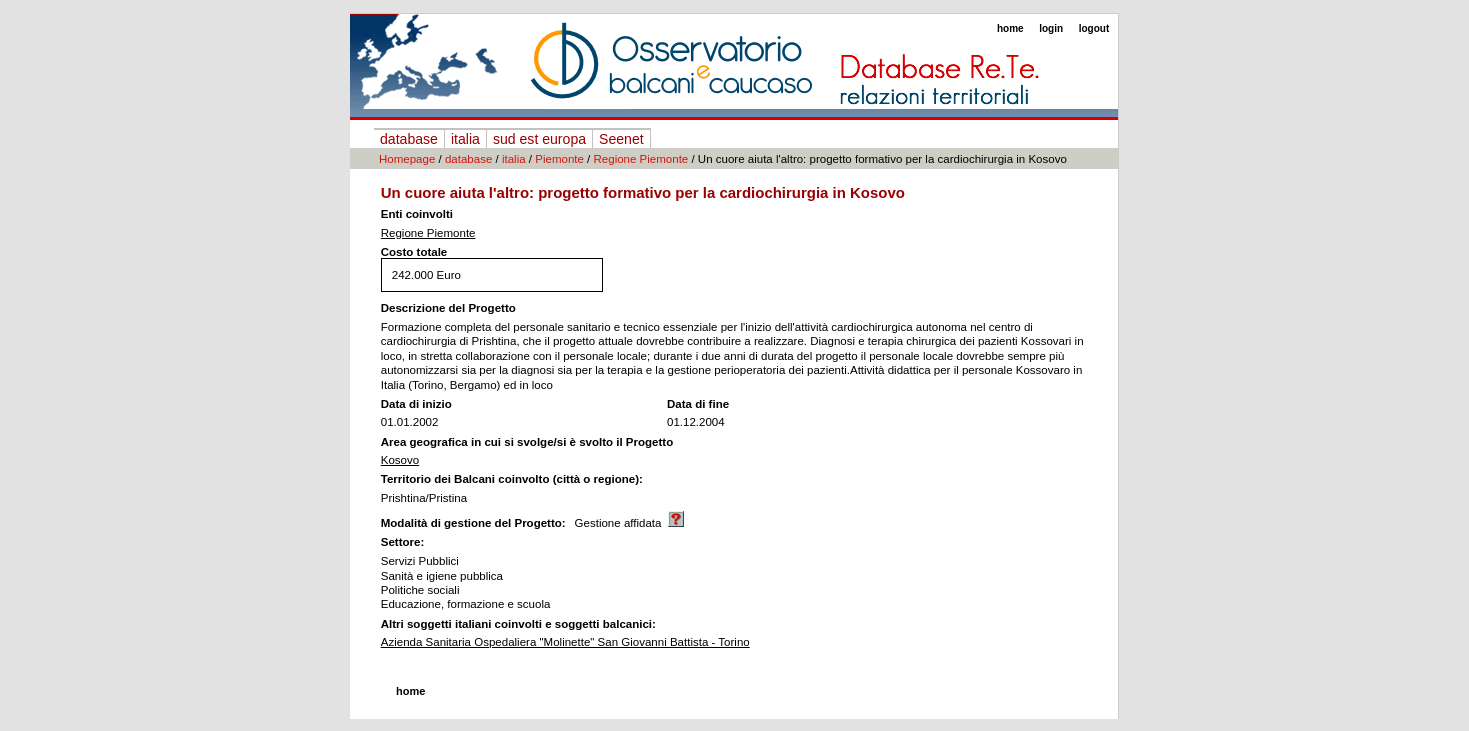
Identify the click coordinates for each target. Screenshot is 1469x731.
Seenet (621, 139)
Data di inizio (416, 404)
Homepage (407, 159)
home (1010, 28)
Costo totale (414, 252)
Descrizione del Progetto (448, 308)
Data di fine (698, 404)
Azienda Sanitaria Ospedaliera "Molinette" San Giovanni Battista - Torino (565, 642)
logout (1094, 28)
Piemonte (559, 159)
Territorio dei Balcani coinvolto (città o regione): (512, 479)
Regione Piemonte (641, 159)
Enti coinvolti (417, 214)
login (1051, 28)
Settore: (403, 542)
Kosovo (400, 460)
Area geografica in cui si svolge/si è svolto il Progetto (527, 442)
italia (465, 139)
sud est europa (539, 139)
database (409, 139)
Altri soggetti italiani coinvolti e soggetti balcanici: (518, 624)
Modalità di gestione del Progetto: (473, 523)
